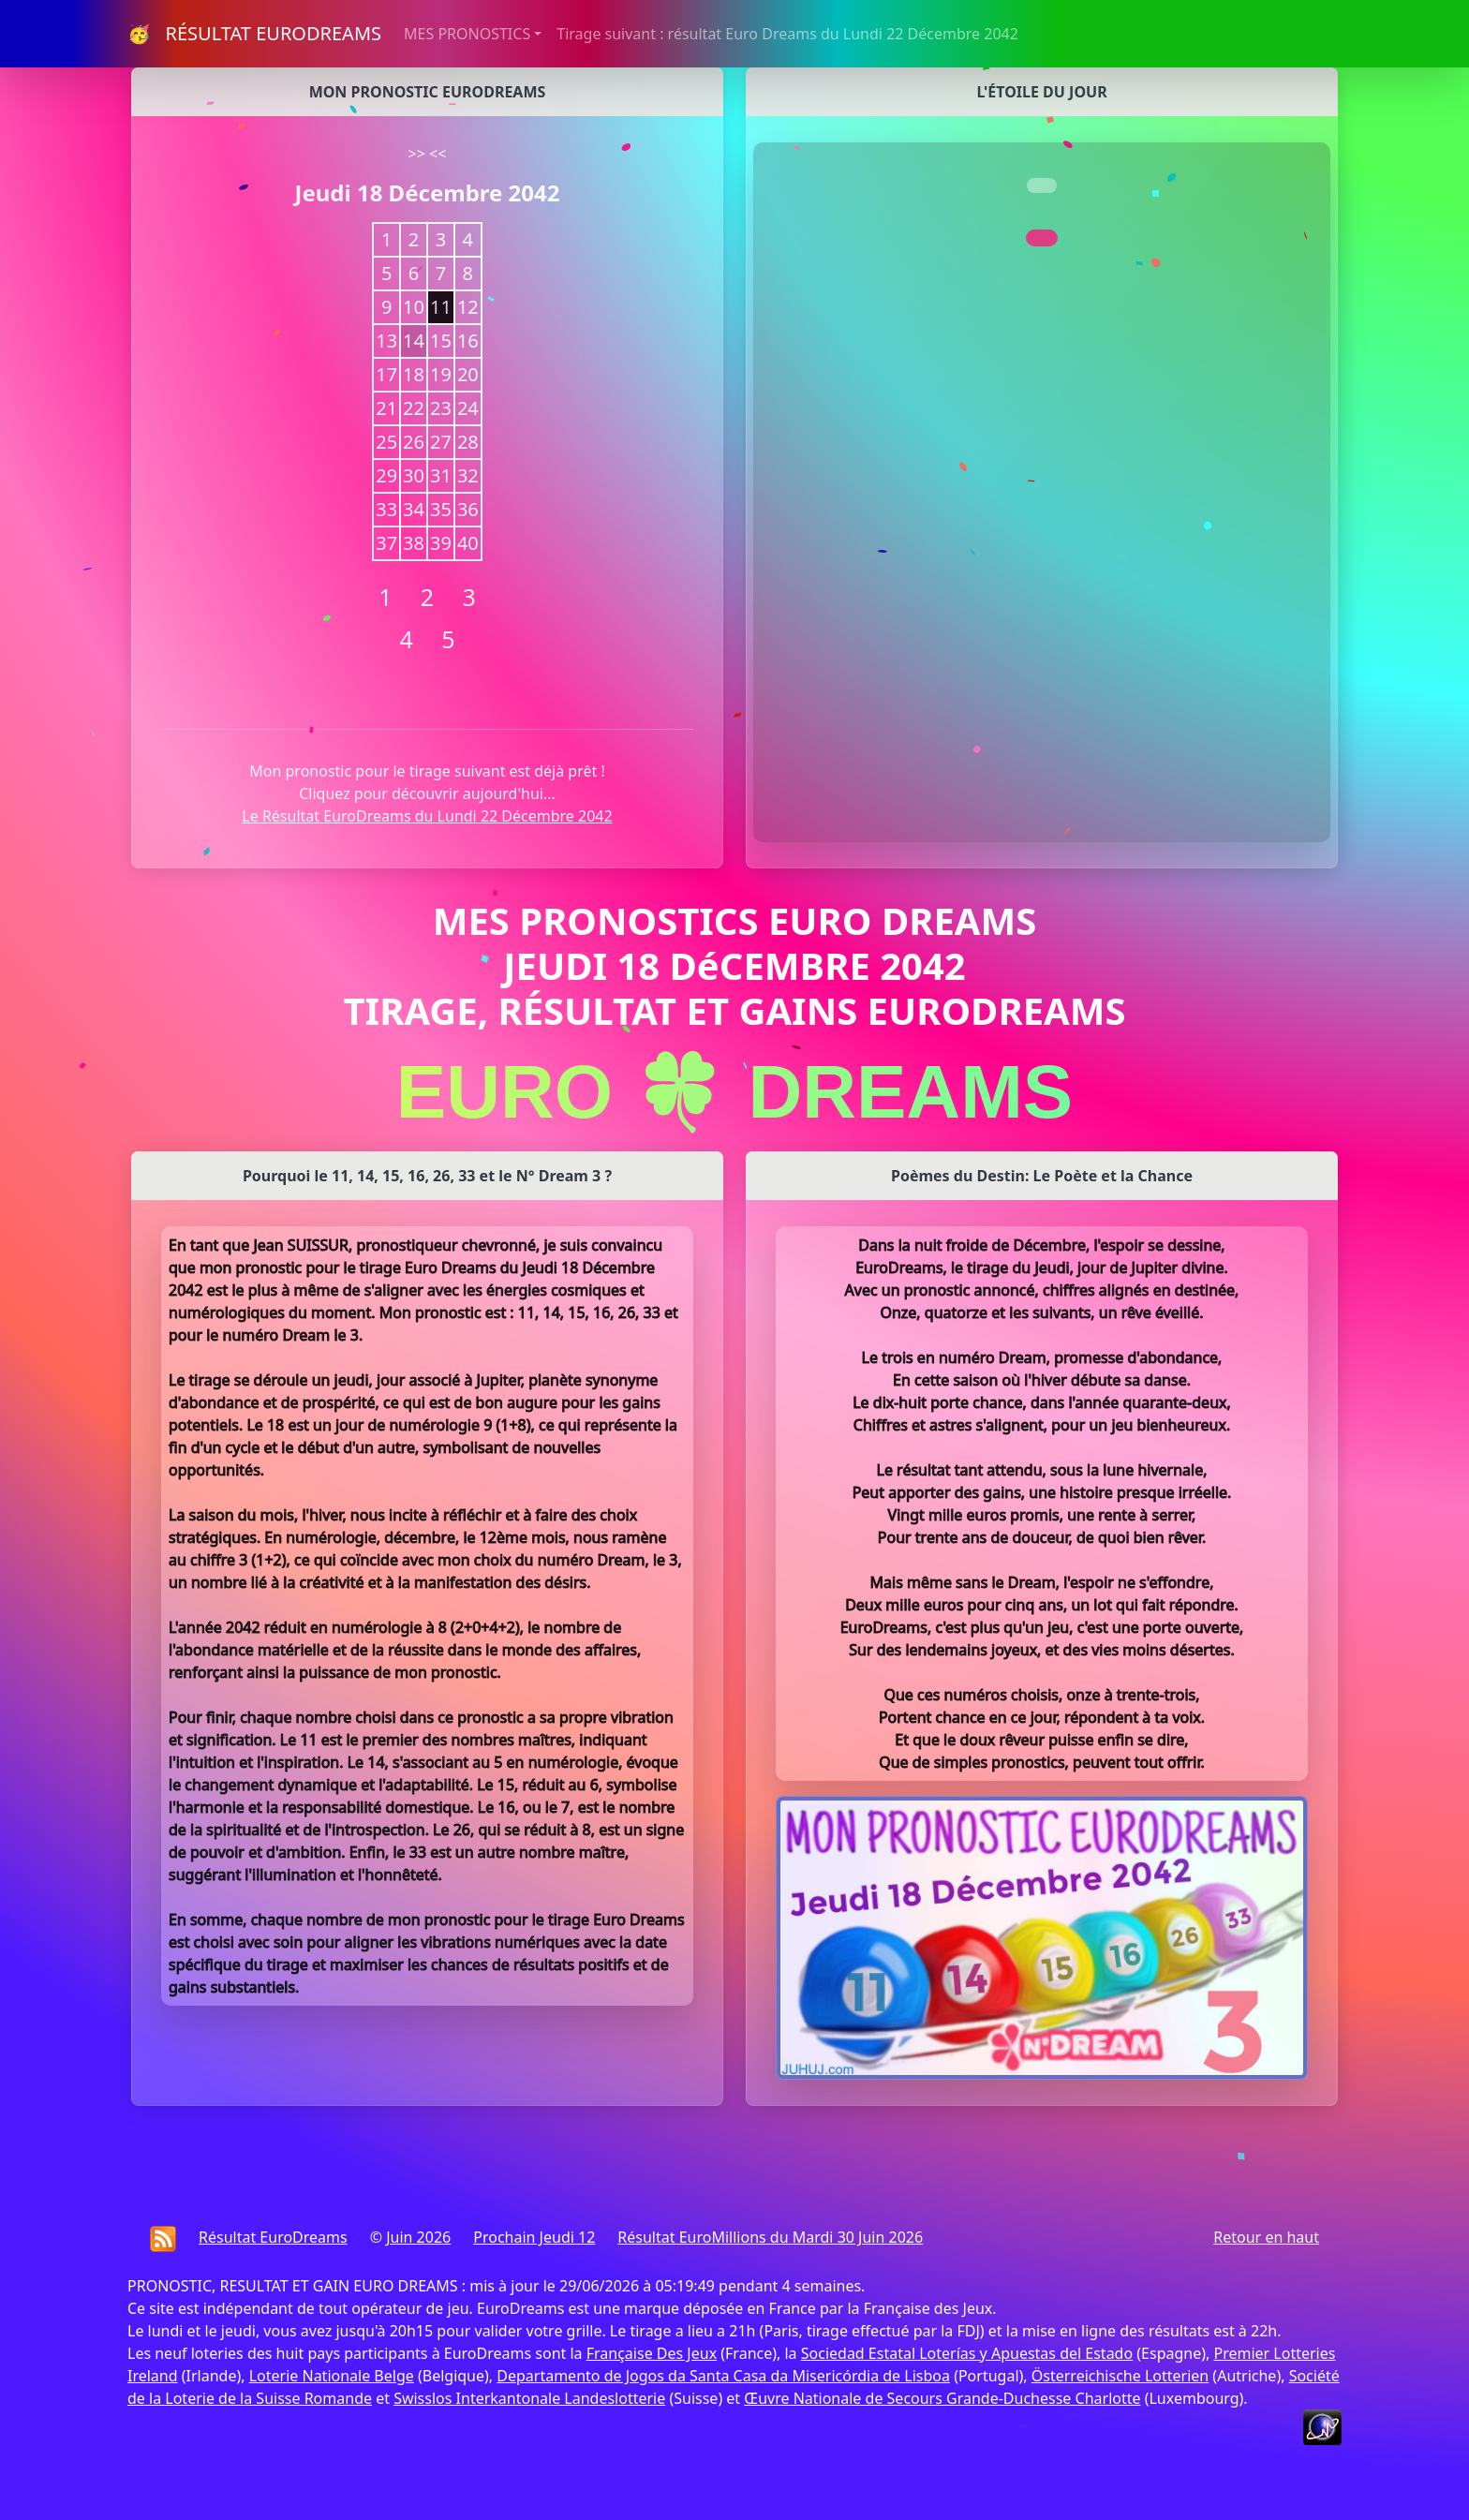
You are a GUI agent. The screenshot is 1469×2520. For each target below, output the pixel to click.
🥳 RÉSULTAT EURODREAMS (254, 33)
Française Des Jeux (651, 2353)
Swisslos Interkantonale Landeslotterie (529, 2398)
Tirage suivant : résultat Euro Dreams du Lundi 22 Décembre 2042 (787, 33)
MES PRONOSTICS (467, 33)
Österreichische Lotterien (1120, 2375)
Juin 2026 (418, 2237)
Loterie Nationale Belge (331, 2375)
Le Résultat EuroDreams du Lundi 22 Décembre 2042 (427, 816)
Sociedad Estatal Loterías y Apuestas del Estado (967, 2353)
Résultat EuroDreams (273, 2237)
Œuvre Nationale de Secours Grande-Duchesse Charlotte (942, 2398)
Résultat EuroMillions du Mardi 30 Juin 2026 (770, 2237)
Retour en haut (1266, 2237)
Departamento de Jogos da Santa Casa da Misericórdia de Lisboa (723, 2375)
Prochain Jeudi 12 (534, 2237)
